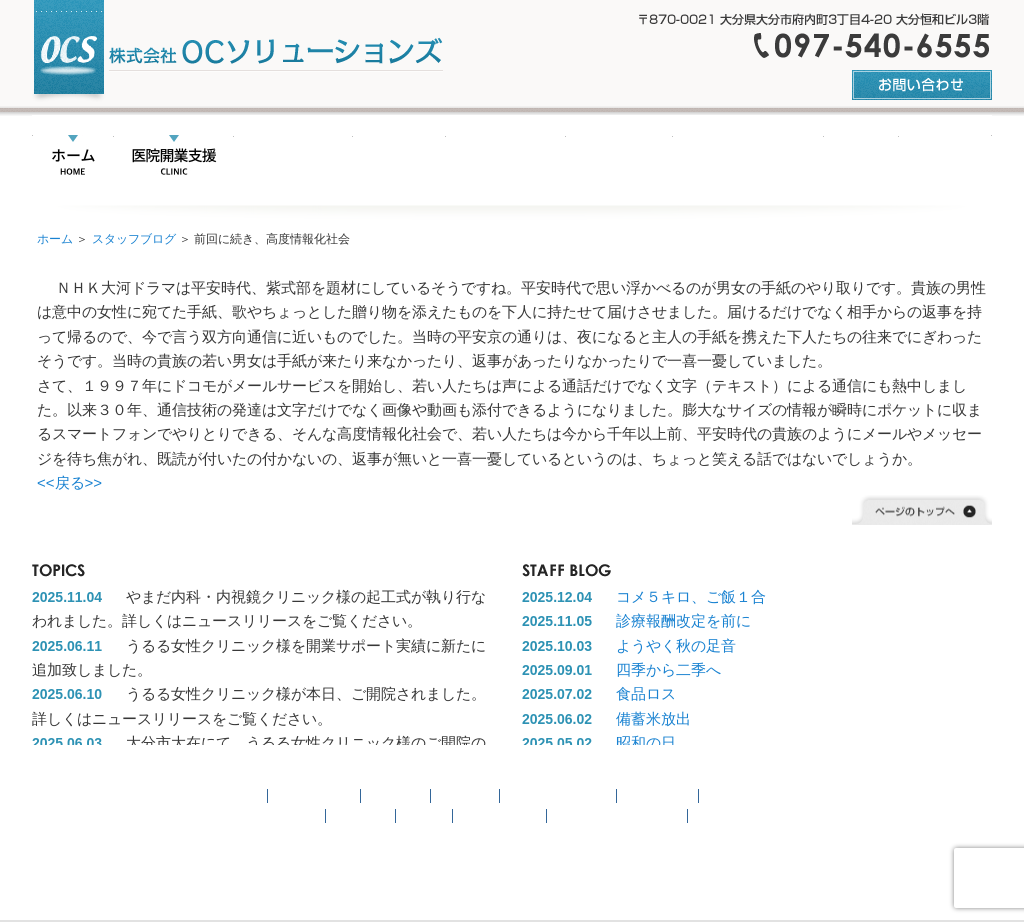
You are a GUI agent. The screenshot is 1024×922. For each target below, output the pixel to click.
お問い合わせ (280, 816)
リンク (832, 156)
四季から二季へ (668, 669)
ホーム (55, 239)
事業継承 (396, 796)
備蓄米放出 (653, 718)
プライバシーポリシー (618, 816)
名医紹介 (364, 156)
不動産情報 (589, 156)
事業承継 (278, 156)
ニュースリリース (470, 156)
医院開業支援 (173, 156)
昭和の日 (646, 742)
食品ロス (646, 693)
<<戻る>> (69, 482)
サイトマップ (500, 816)
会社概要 (915, 156)
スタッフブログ (134, 239)
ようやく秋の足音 (676, 645)
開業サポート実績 (719, 156)
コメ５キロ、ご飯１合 (691, 596)
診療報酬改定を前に (683, 620)
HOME (73, 156)
